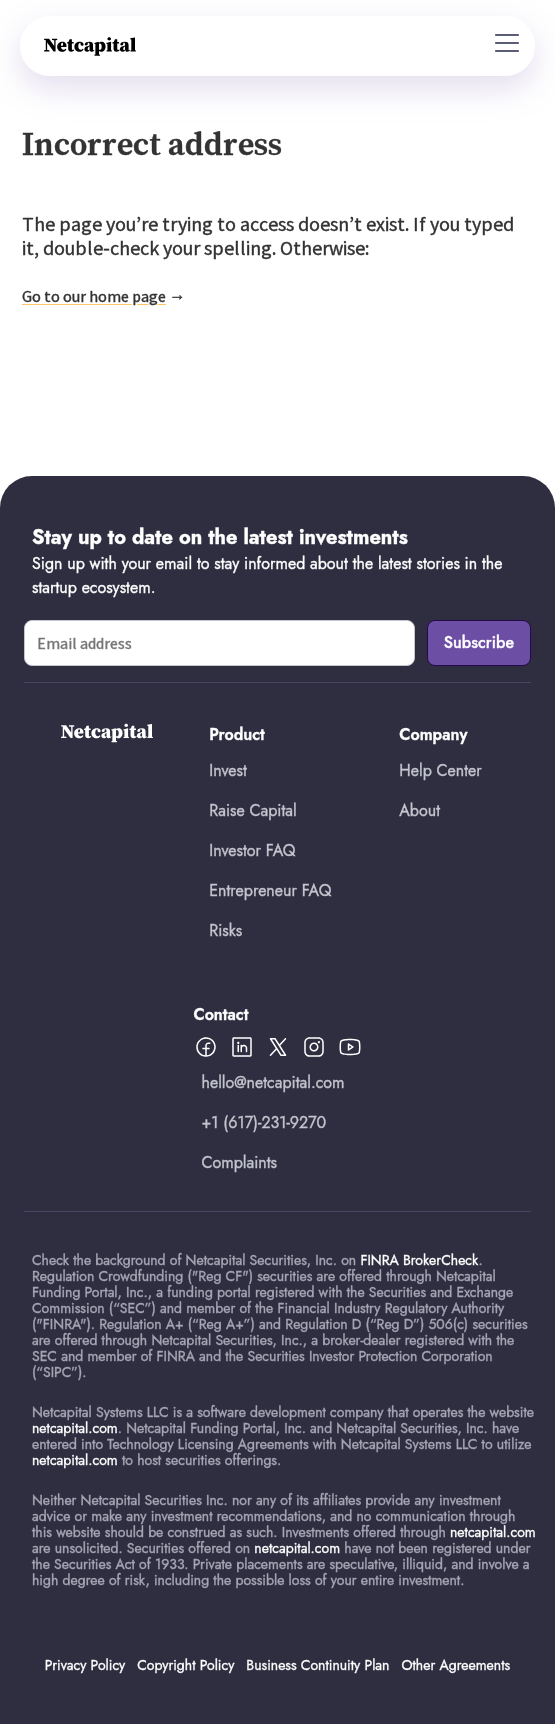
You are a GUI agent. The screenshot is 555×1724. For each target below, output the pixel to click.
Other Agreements (455, 1665)
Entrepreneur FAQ (270, 890)
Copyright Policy (185, 1665)
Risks (225, 930)
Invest (228, 770)
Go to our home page (94, 296)
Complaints (240, 1162)
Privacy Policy (85, 1665)
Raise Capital (252, 810)
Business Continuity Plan (317, 1665)
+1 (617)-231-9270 (264, 1122)
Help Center (440, 770)
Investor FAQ (252, 850)
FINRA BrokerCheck (419, 1260)
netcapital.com (75, 1428)
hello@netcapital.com (273, 1082)
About (419, 810)
